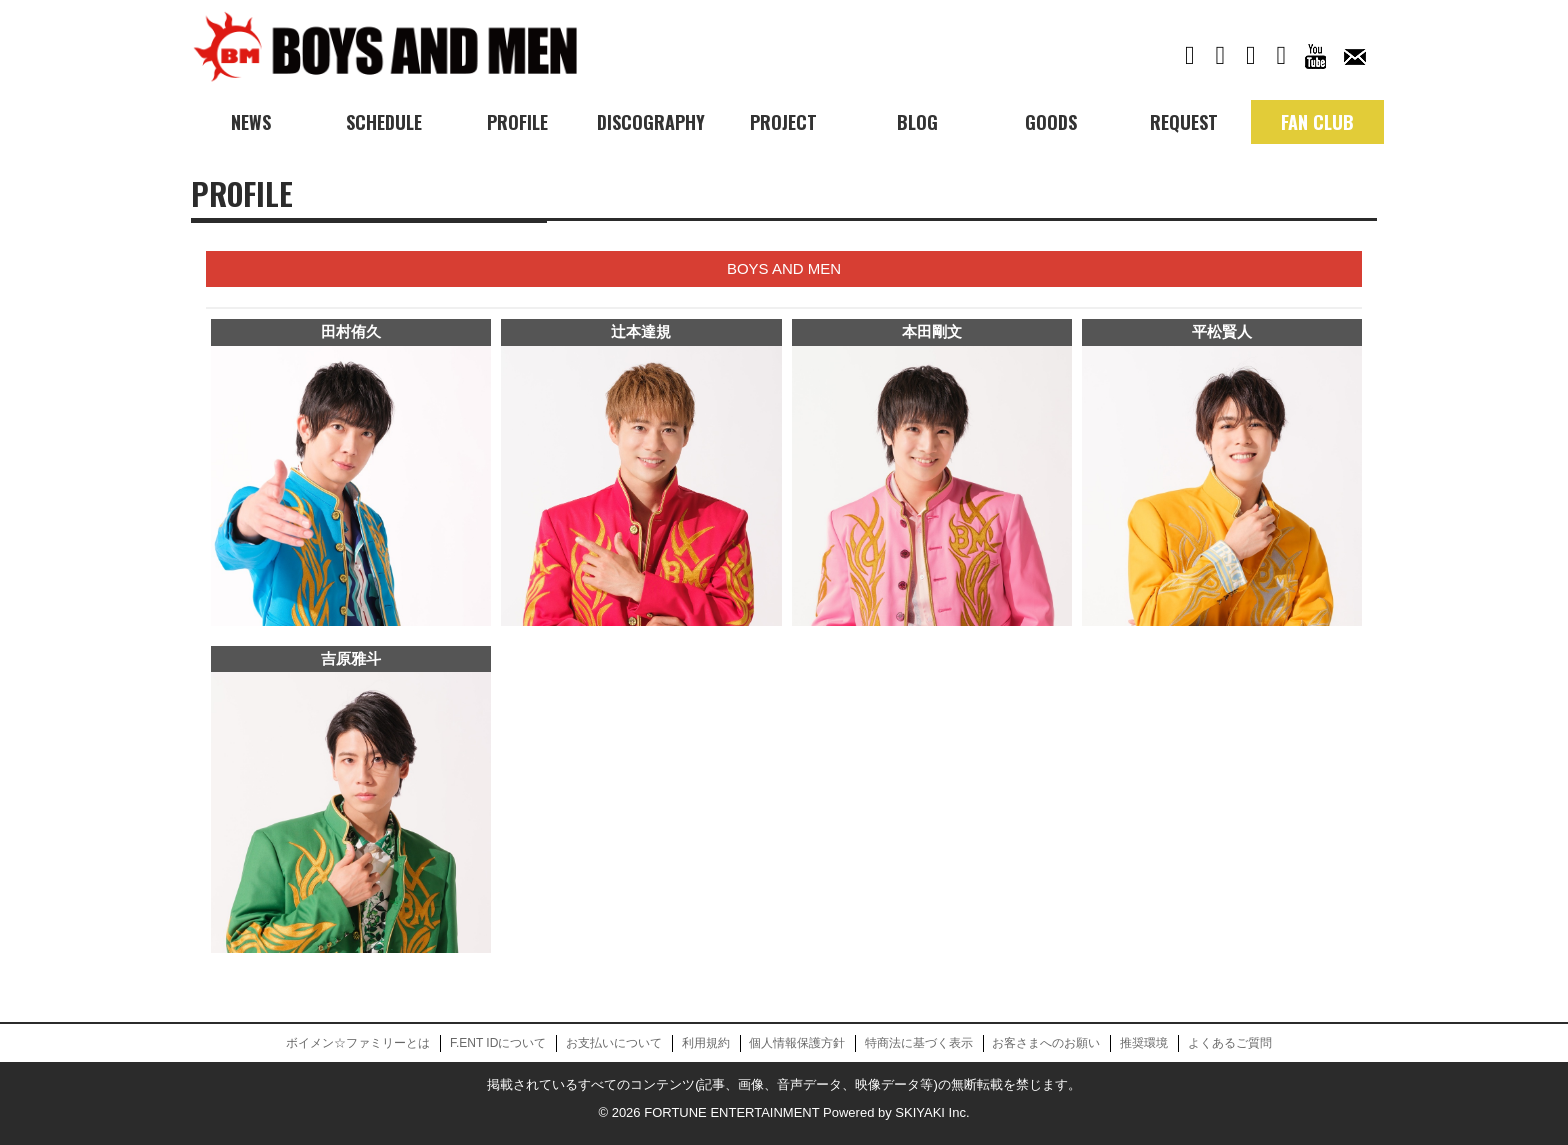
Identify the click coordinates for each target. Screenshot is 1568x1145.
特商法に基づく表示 (919, 1043)
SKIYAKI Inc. (932, 1112)
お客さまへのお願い (1046, 1043)
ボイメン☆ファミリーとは (358, 1043)
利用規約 (706, 1043)
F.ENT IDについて (498, 1043)
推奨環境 (1144, 1043)
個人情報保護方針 (797, 1043)
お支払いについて (614, 1043)
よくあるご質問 (1230, 1043)
